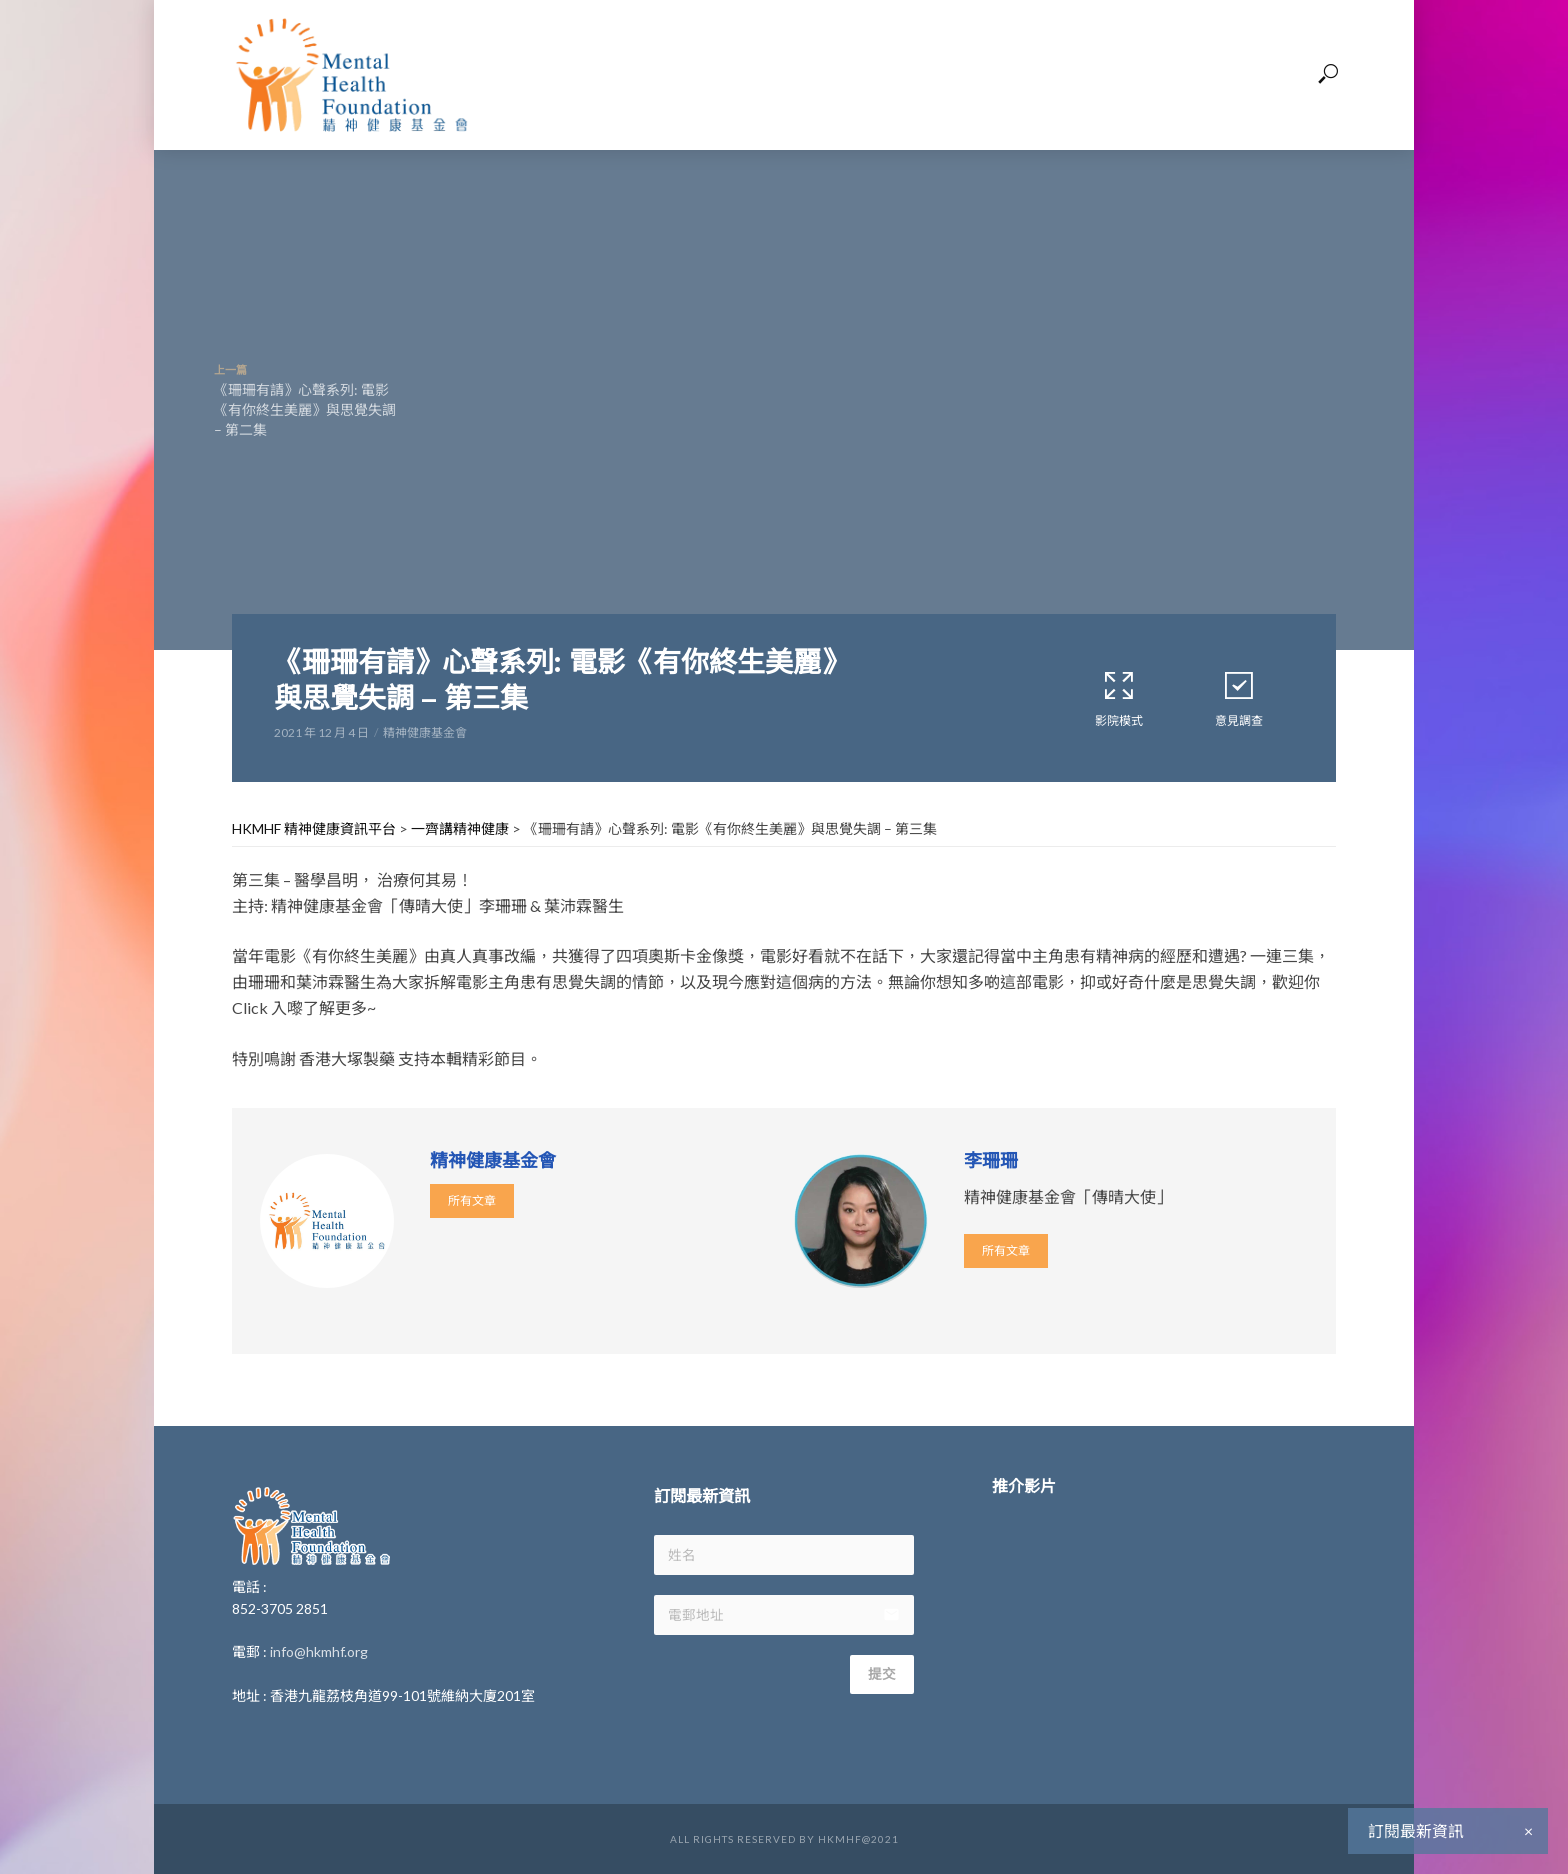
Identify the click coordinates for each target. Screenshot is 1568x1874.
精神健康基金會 (425, 732)
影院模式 (1119, 698)
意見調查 (1239, 698)
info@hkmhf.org (319, 1651)
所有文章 (472, 1200)
